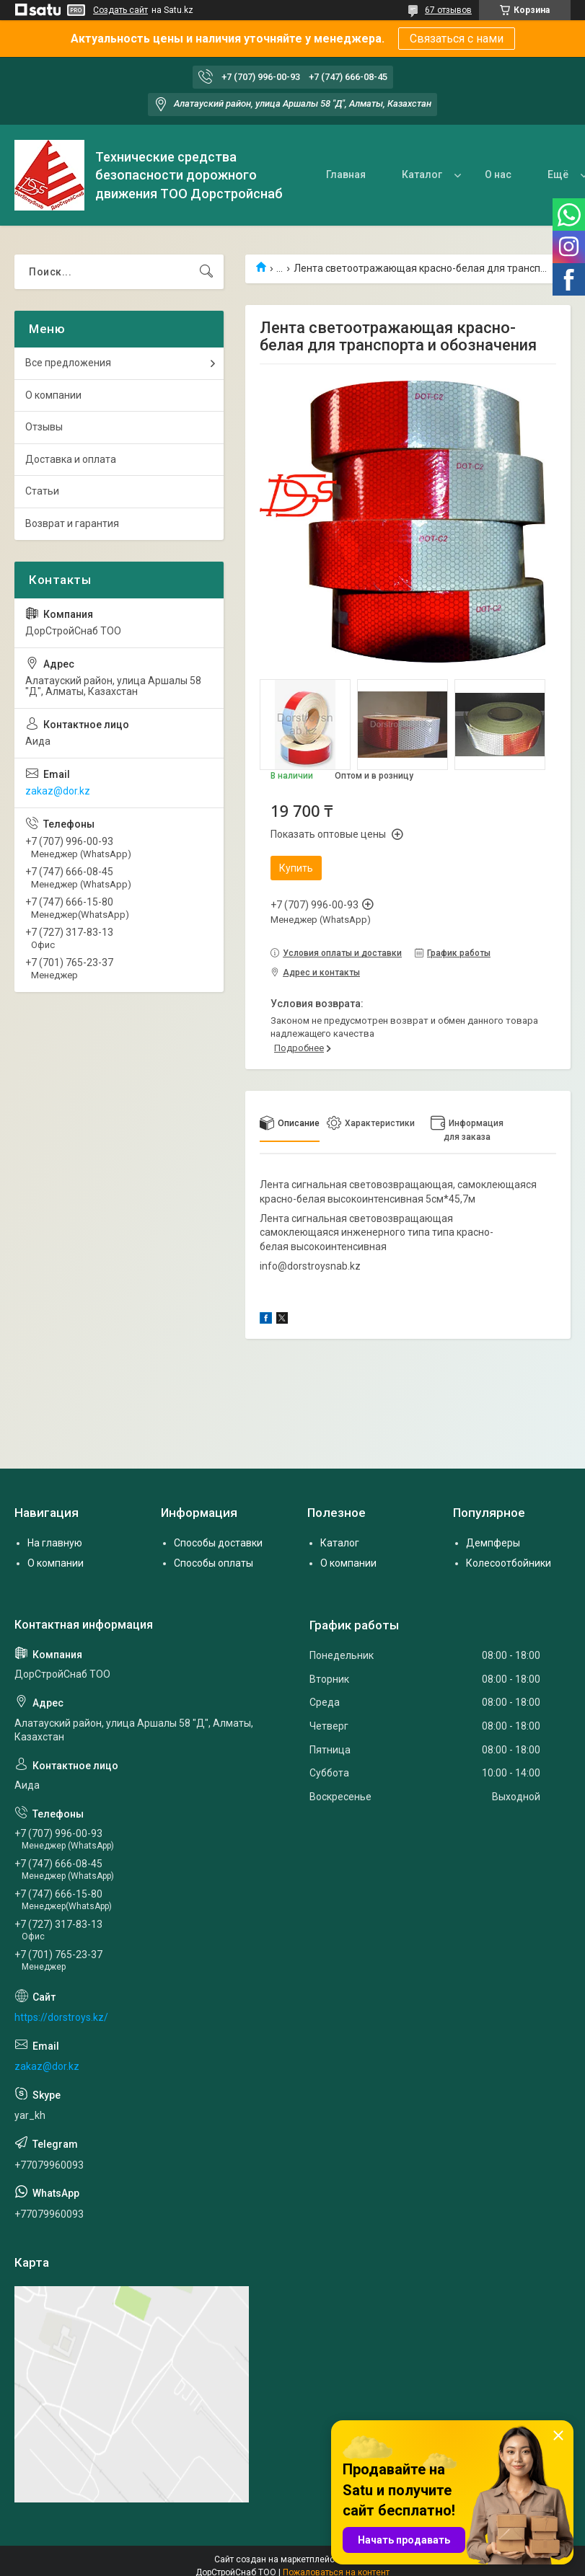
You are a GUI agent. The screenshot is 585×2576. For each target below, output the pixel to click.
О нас (498, 174)
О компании (53, 395)
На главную (54, 1543)
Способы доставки (218, 1543)
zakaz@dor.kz (57, 791)
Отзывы (44, 427)
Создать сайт (120, 10)
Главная (346, 174)
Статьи (42, 491)
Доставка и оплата (70, 459)
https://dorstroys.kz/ (61, 2017)
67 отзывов (448, 10)
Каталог (422, 174)
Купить (296, 868)
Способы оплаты (213, 1563)
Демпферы (493, 1543)
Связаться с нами (456, 38)
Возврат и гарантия (72, 523)
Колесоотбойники (508, 1563)
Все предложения (68, 362)
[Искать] (206, 271)
